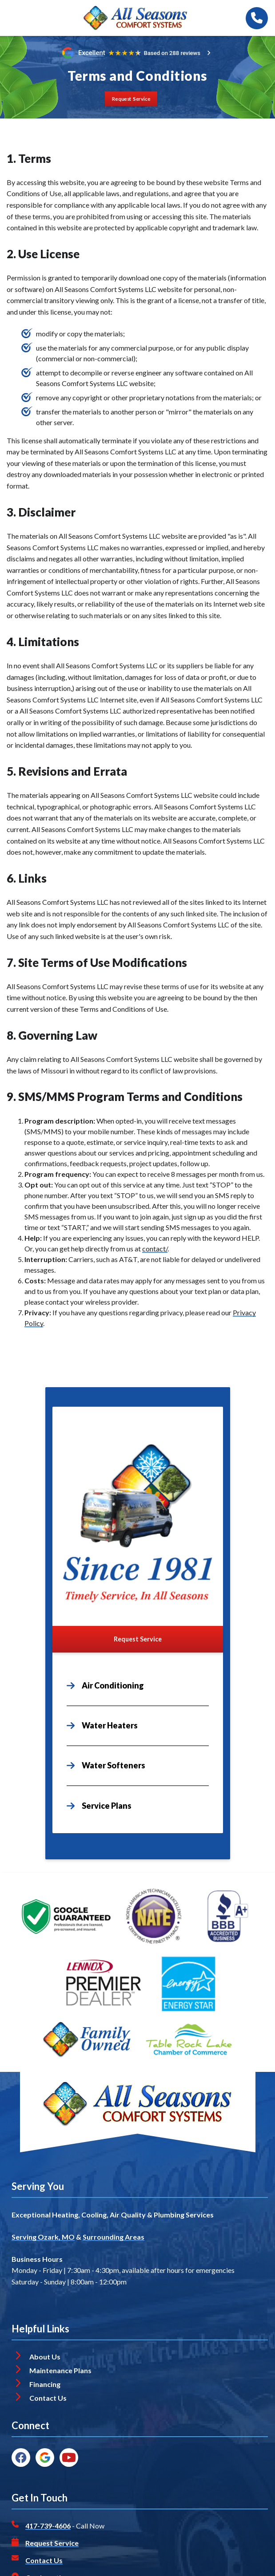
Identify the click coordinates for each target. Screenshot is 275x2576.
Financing (44, 2384)
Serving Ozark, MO (43, 2237)
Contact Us (48, 2398)
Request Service (52, 2543)
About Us (44, 2356)
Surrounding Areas (113, 2237)
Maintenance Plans (60, 2370)
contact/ (154, 1248)
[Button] (131, 98)
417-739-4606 (48, 2525)
